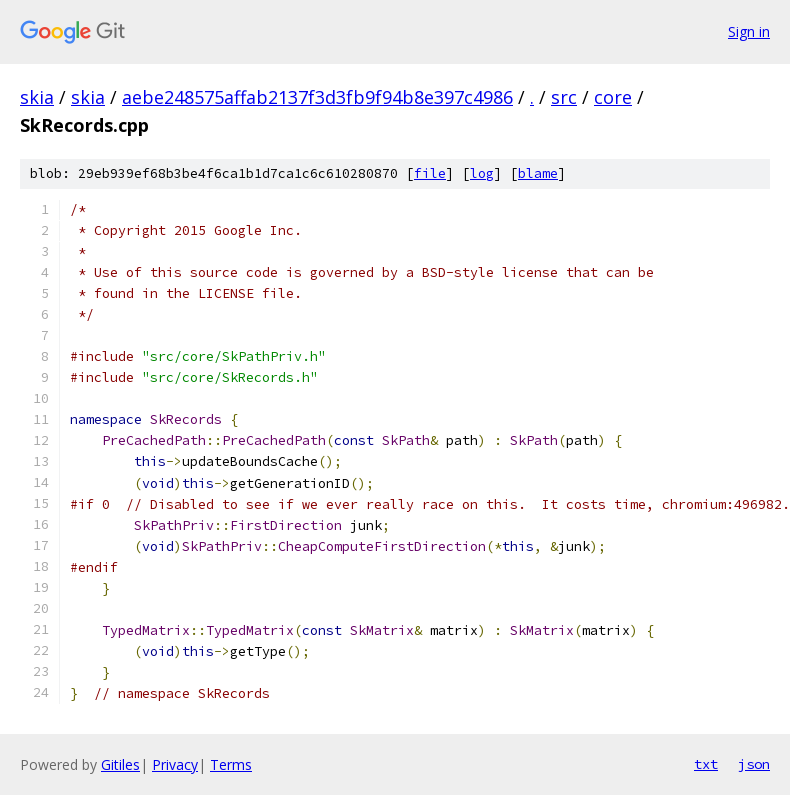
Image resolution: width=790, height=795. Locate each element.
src (564, 97)
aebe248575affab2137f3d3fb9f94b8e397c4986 (317, 97)
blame (538, 173)
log (482, 173)
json (754, 764)
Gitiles (120, 764)
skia (37, 97)
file (430, 173)
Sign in (749, 31)
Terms (231, 764)
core (613, 97)
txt (706, 764)
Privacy (175, 764)
